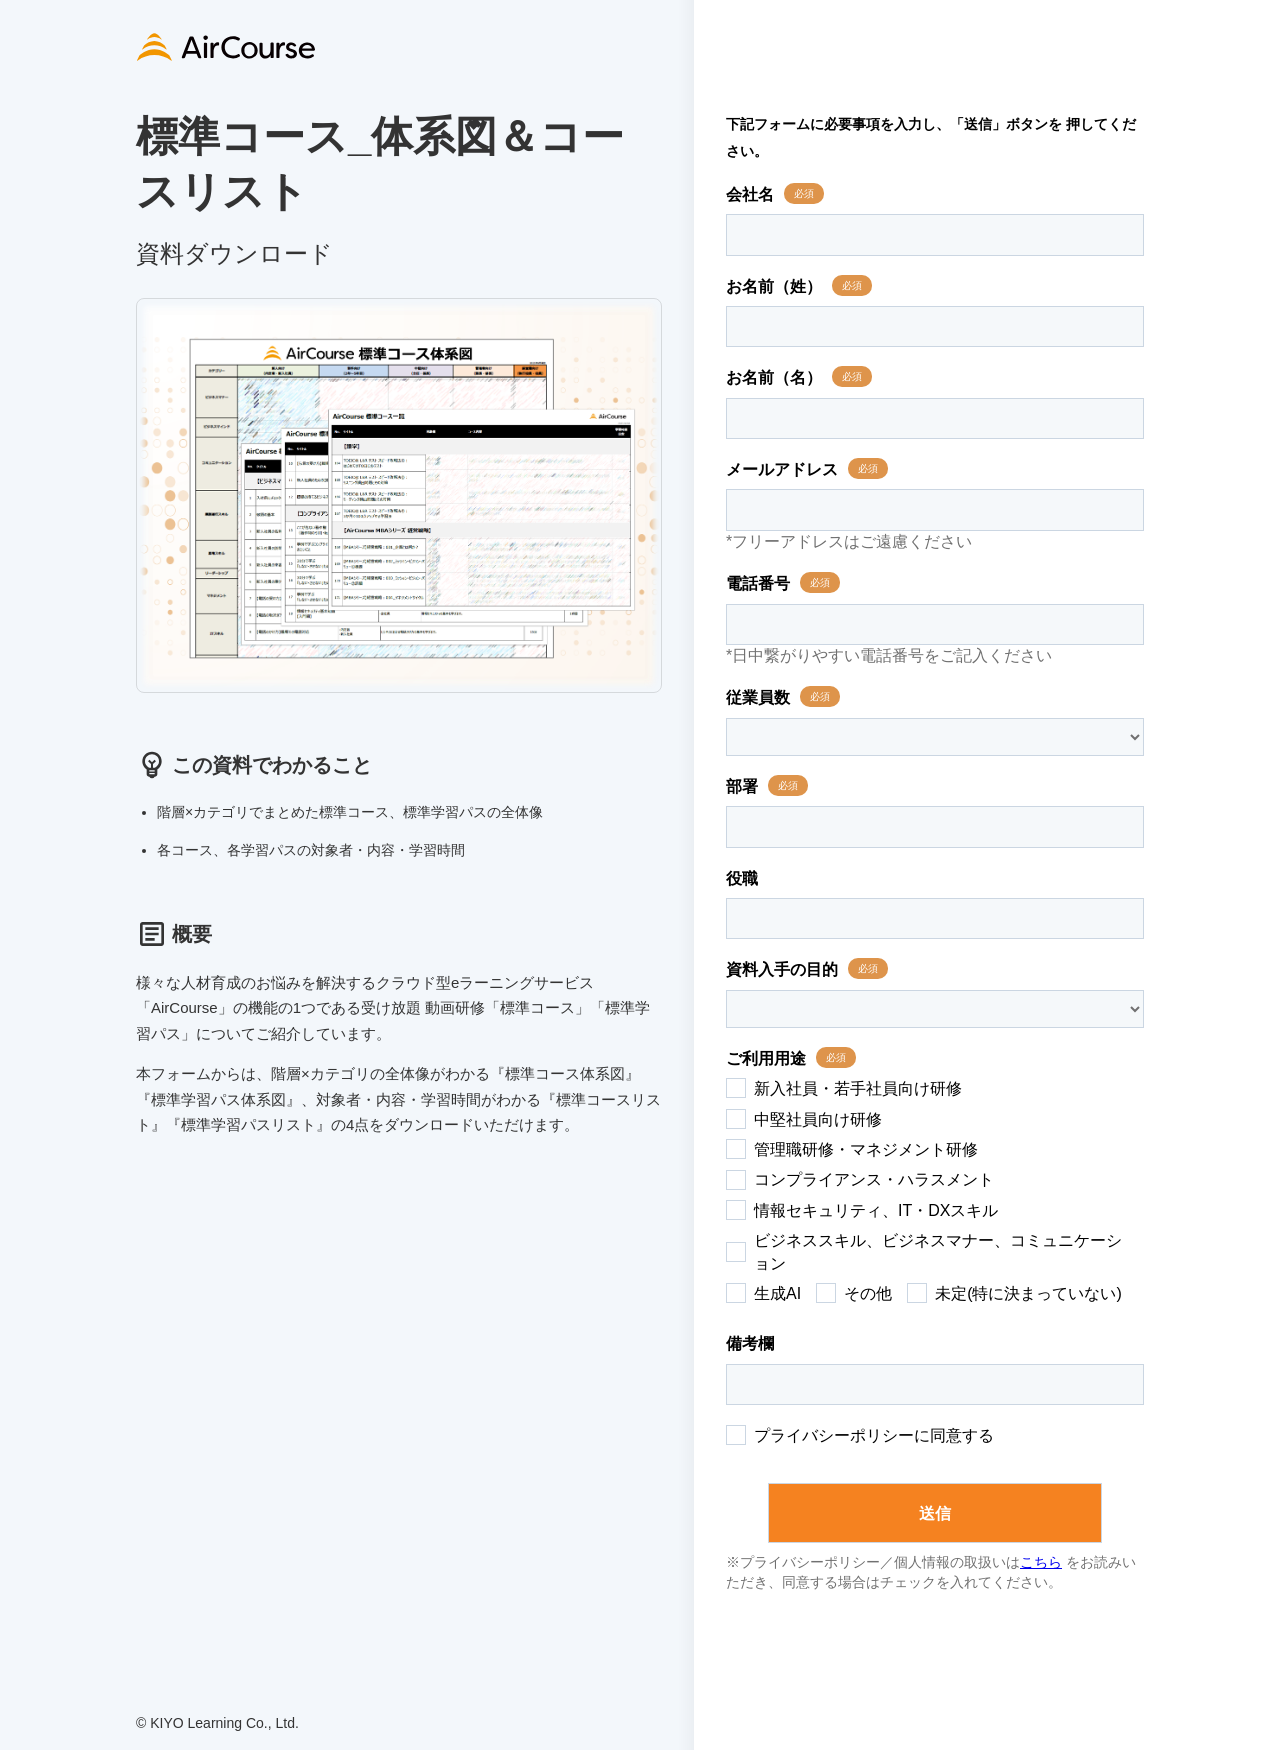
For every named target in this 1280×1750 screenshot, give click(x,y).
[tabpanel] (399, 495)
